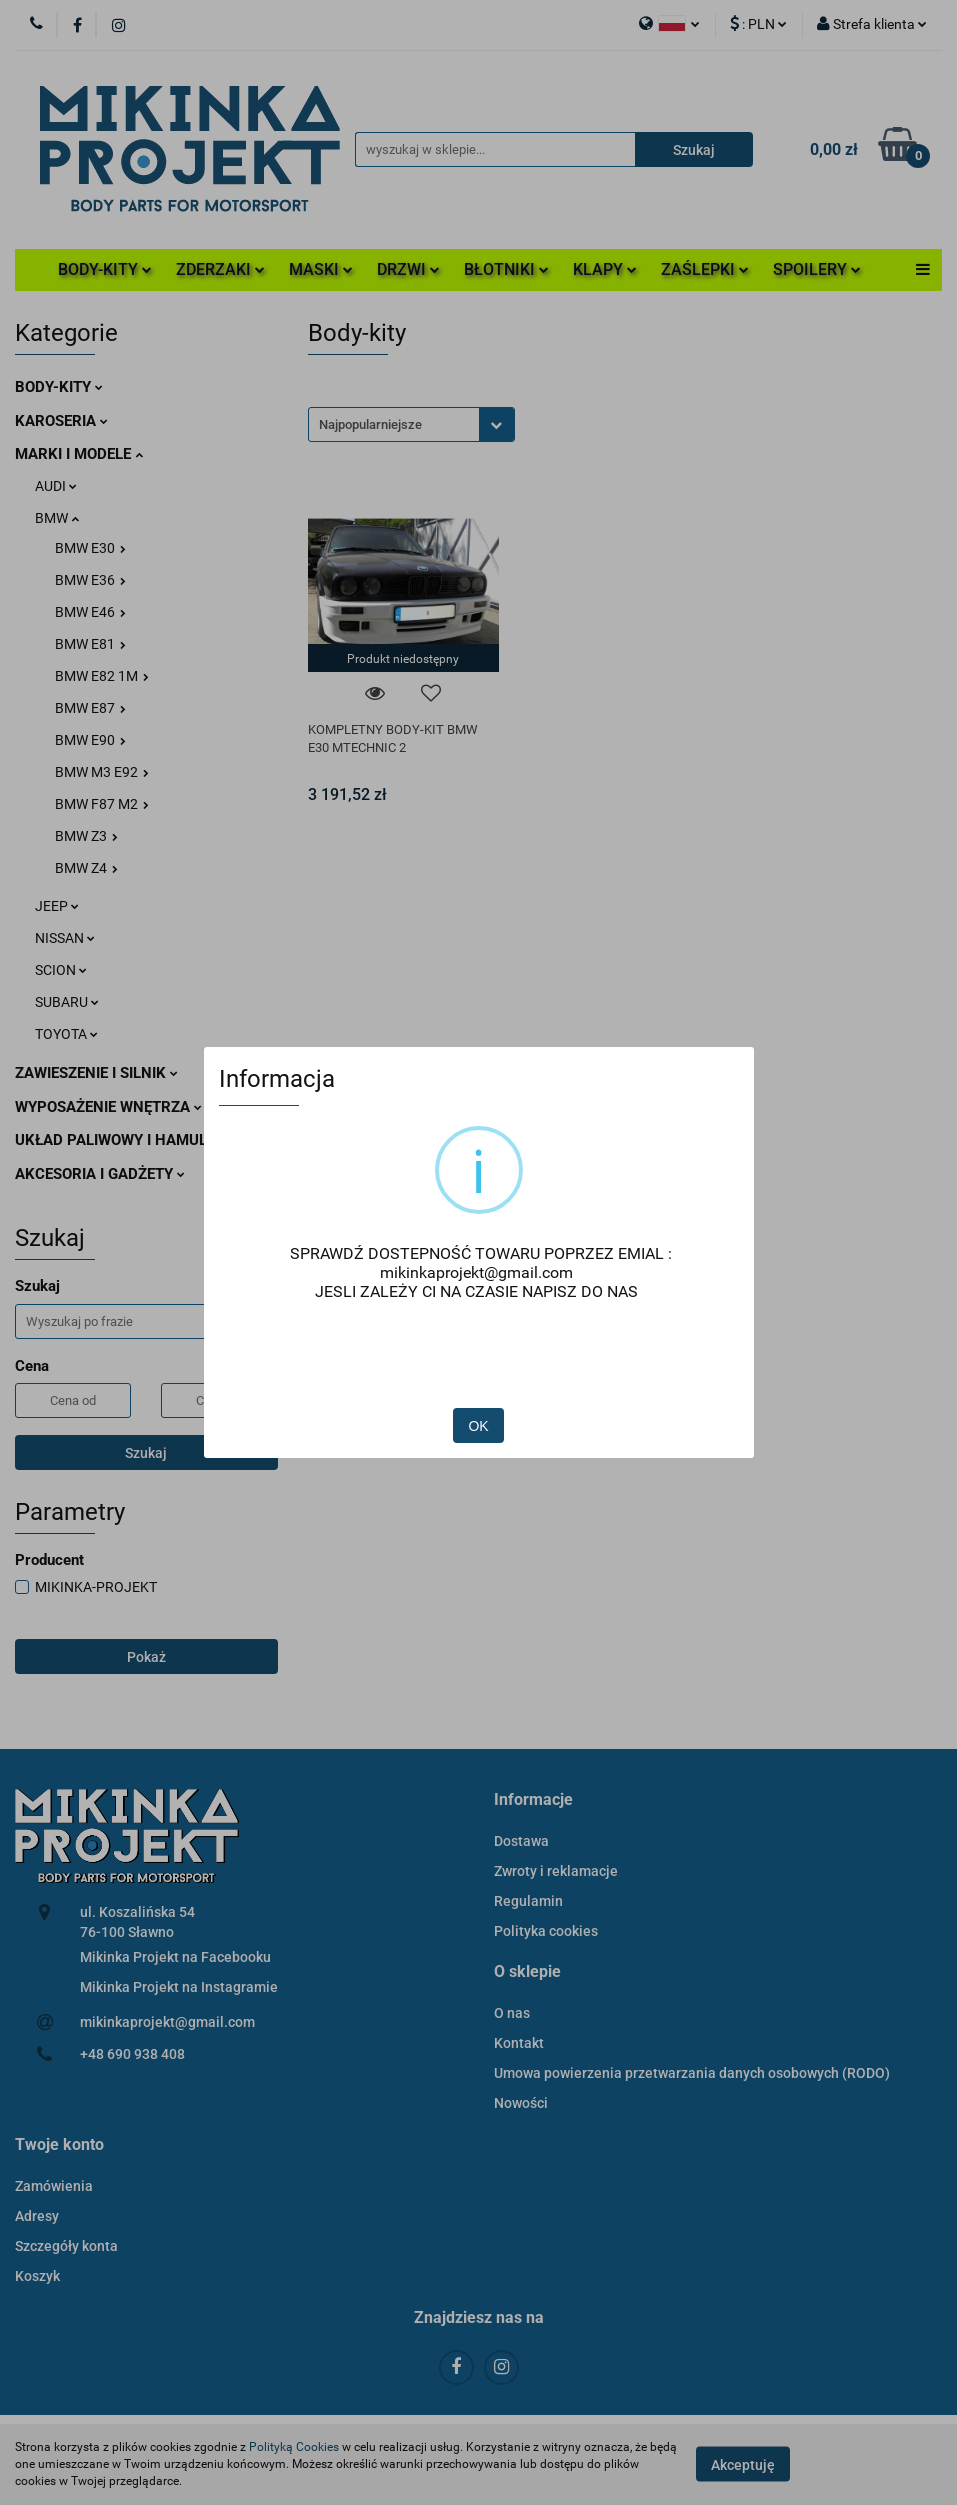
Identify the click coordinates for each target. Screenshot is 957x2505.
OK (478, 1426)
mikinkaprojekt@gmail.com (476, 1272)
